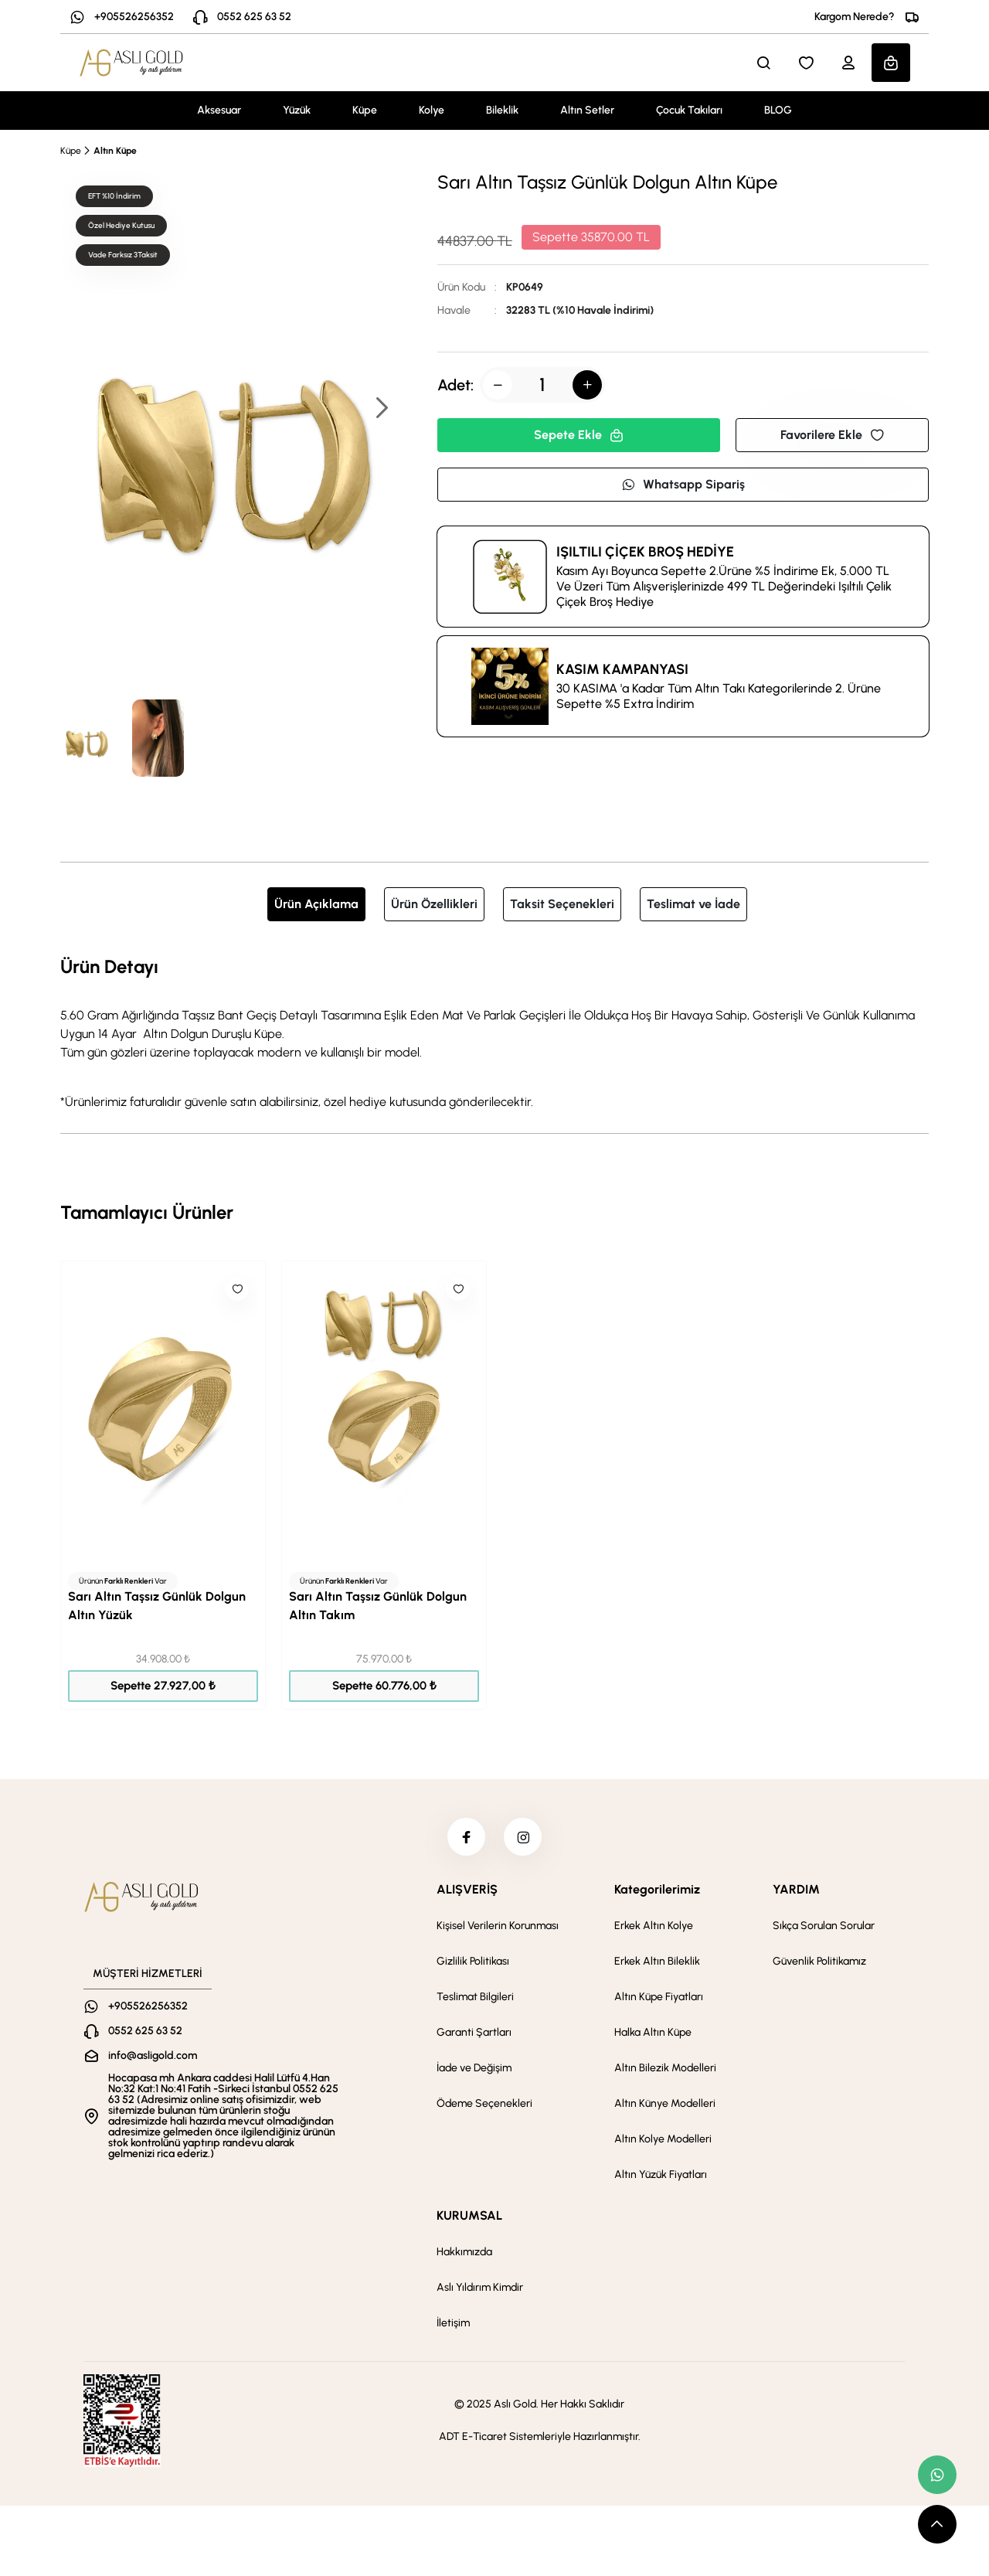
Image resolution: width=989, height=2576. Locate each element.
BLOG (778, 110)
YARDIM (796, 1890)
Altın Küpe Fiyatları (658, 1997)
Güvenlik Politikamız (819, 1962)
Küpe (364, 110)
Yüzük (297, 110)
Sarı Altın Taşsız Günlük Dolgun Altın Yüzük (157, 1605)
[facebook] (466, 1837)
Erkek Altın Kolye (653, 1926)
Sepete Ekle (579, 434)
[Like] (237, 1289)
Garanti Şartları (474, 2033)
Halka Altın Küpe (653, 2033)
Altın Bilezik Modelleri (665, 2068)
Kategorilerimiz (657, 1890)
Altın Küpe (115, 150)
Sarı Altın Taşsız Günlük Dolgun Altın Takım (378, 1605)
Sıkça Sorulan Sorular (824, 1926)
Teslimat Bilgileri (475, 1997)
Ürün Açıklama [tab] (316, 904)
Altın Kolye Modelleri (663, 2139)
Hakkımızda (464, 2252)
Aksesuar (219, 110)
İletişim (453, 2323)
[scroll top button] (937, 2524)
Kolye (431, 110)
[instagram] (523, 1837)
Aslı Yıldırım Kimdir (480, 2288)
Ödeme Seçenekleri (484, 2104)
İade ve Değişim (474, 2068)
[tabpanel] (494, 1031)
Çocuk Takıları (689, 110)
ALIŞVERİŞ (467, 1890)
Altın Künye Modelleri (664, 2104)
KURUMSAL (469, 2216)
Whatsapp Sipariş (683, 484)
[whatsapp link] (937, 2474)
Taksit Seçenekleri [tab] (562, 904)
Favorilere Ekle (832, 434)
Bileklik (502, 110)
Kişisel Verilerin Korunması (498, 1926)
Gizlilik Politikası (473, 1962)
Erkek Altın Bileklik (657, 1962)
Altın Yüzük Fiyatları (660, 2175)
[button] (380, 409)
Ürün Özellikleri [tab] (434, 904)
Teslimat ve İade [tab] (693, 904)
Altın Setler (587, 110)
